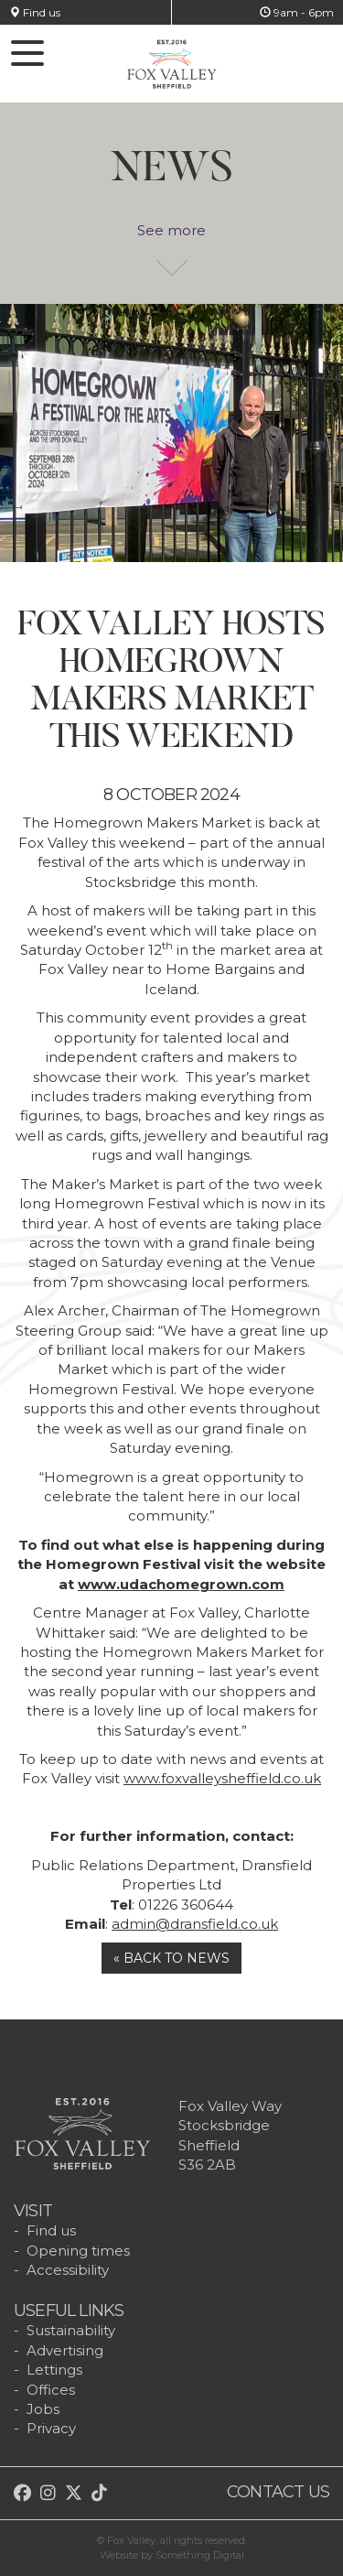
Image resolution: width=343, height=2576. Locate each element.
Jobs (43, 2409)
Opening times (78, 2250)
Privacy (51, 2428)
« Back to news (171, 1958)
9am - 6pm (297, 12)
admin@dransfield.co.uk (195, 1923)
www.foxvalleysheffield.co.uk (222, 1778)
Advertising (65, 2350)
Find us (34, 12)
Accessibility (68, 2269)
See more (171, 240)
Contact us (278, 2492)
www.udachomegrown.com (181, 1584)
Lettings (54, 2369)
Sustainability (71, 2330)
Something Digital (199, 2555)
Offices (51, 2389)
